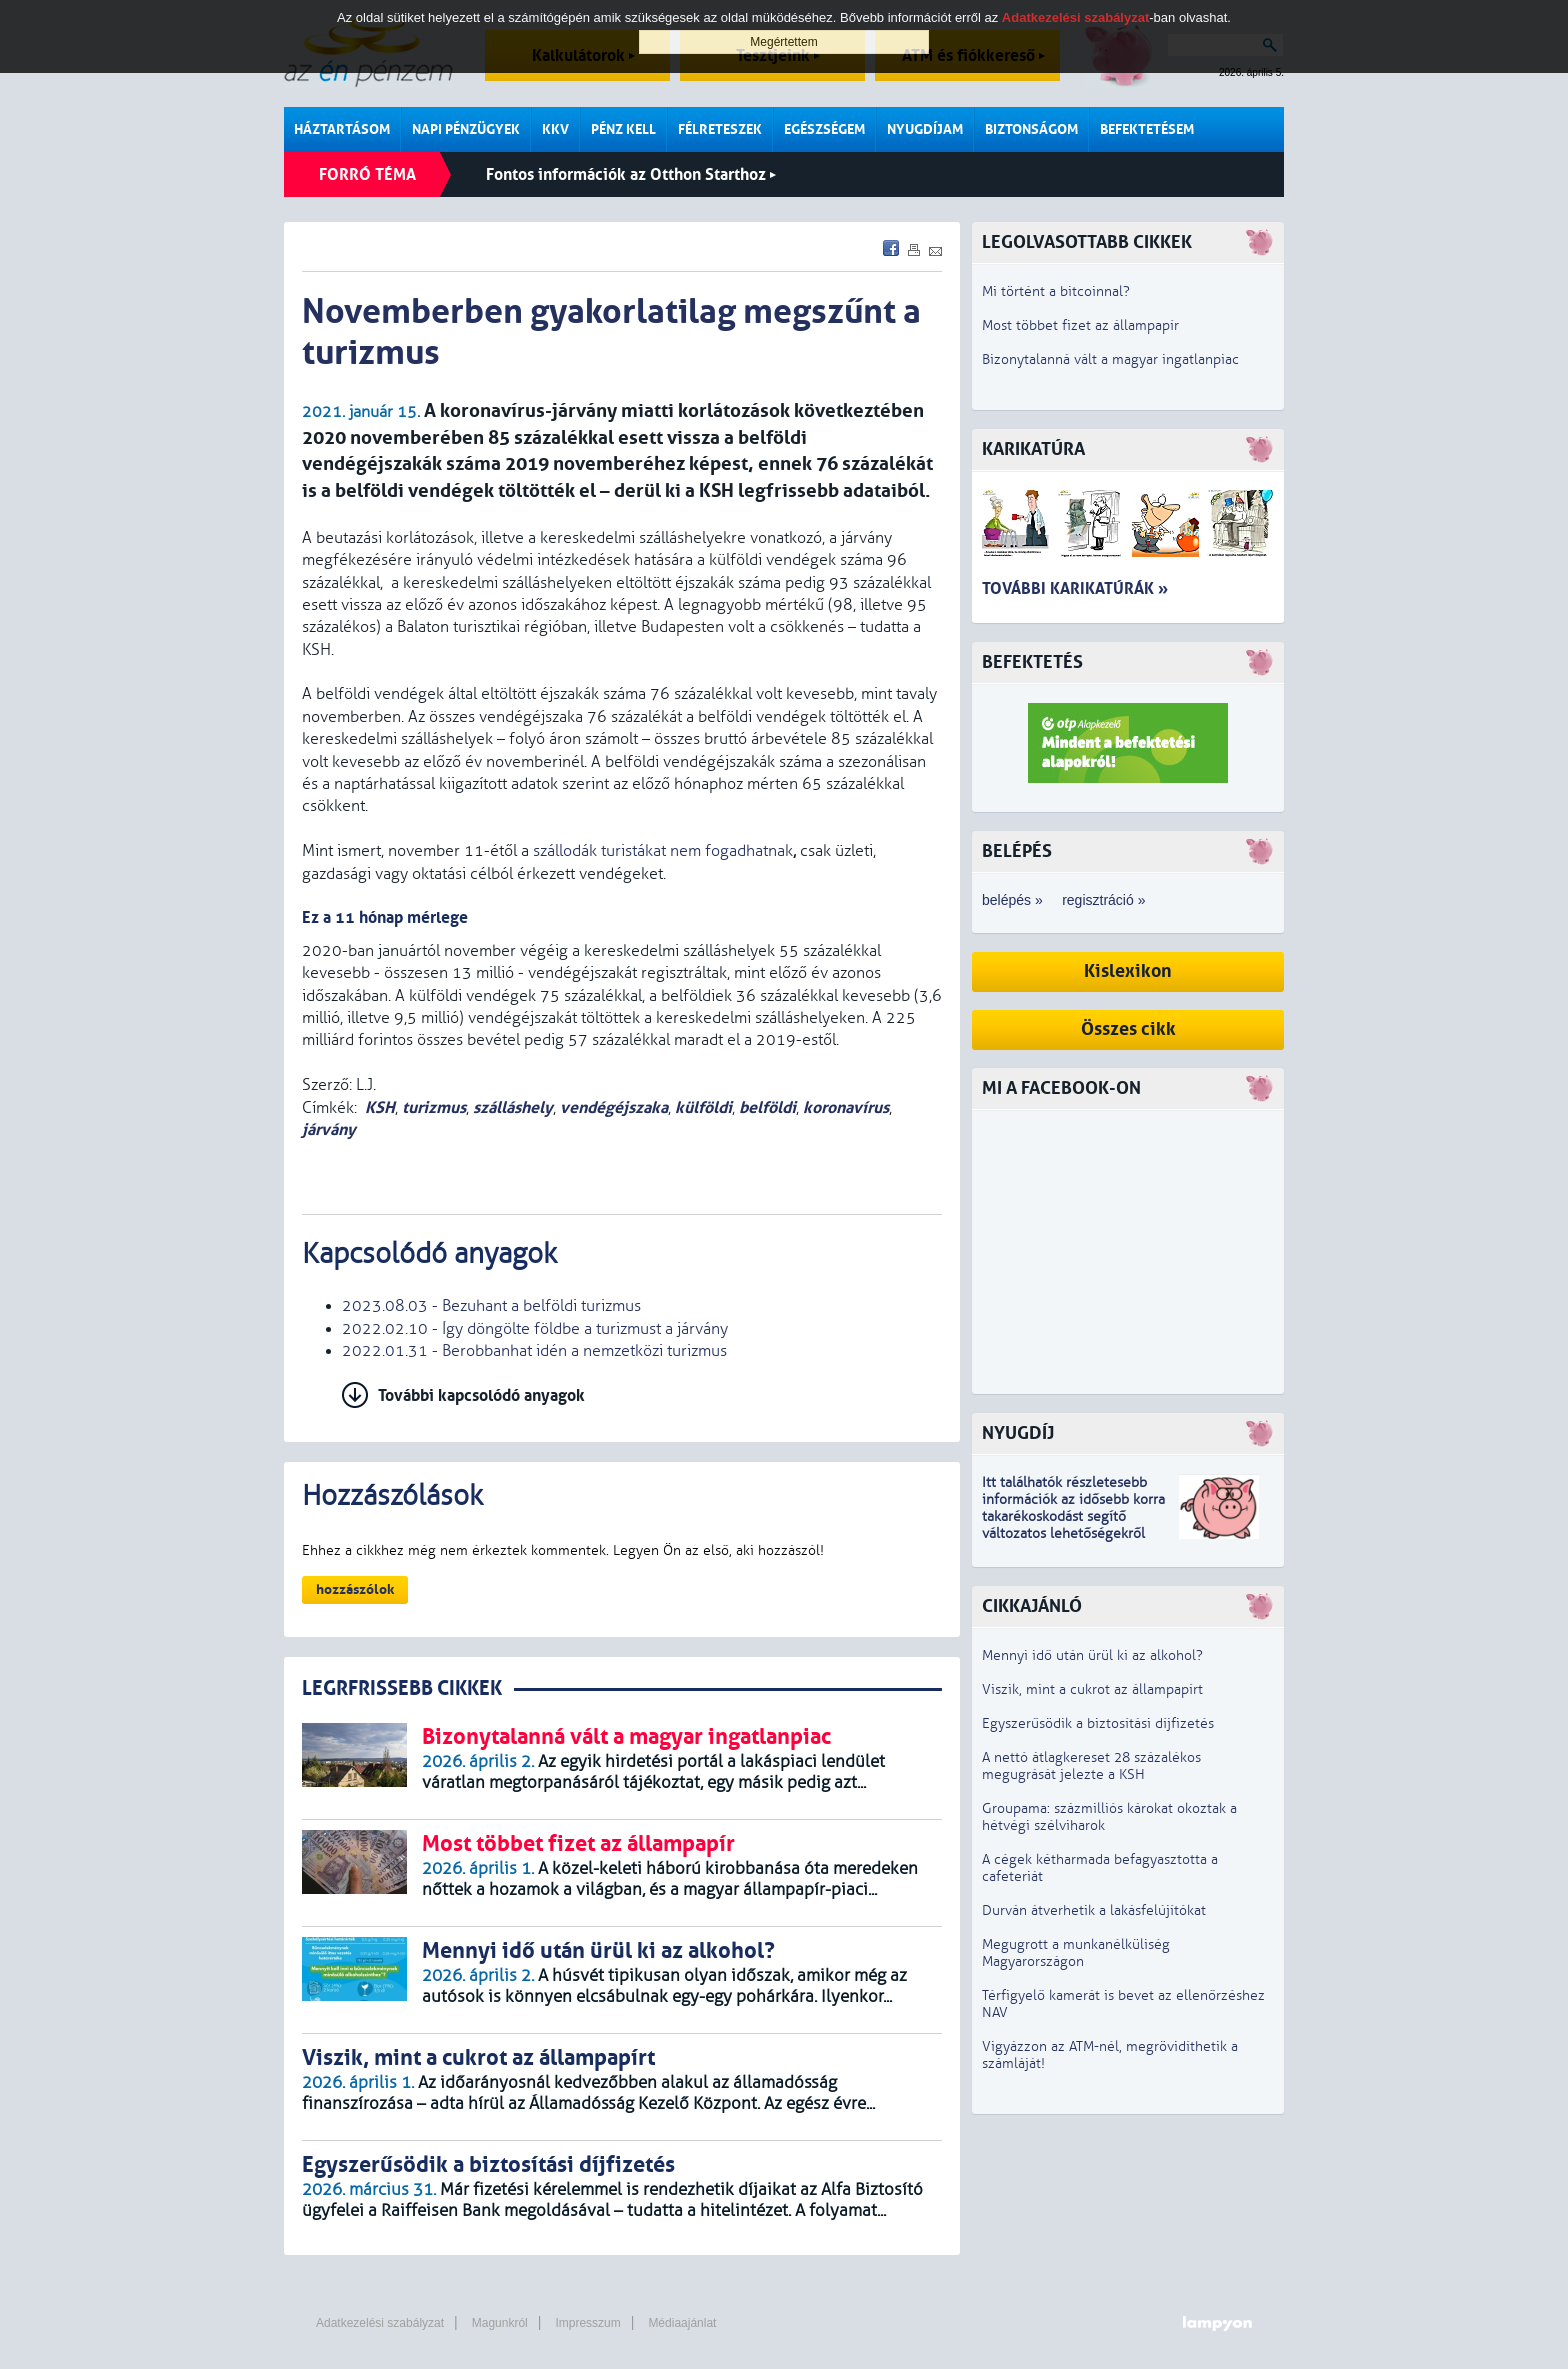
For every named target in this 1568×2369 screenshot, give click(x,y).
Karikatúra (1033, 449)
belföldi (767, 1107)
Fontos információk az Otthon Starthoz (631, 174)
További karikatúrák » (1075, 588)
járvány (329, 1129)
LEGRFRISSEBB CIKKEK (402, 1688)
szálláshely (513, 1107)
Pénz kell (623, 129)
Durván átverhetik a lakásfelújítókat (1094, 1910)
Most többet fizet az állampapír (1080, 325)
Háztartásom (342, 129)
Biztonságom (1031, 129)
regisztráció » (1103, 900)
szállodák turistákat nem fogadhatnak (663, 851)
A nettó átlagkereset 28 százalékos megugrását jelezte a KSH (1091, 1766)
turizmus (434, 1107)
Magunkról (500, 2323)
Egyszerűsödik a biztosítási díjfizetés (1098, 1723)
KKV (555, 129)
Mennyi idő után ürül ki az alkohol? (1092, 1655)
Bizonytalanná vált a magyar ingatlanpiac (1110, 359)
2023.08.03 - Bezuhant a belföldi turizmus (491, 1306)
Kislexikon (1128, 971)
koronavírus (846, 1107)
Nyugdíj (1018, 1433)
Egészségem (824, 129)
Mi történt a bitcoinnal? (1056, 291)
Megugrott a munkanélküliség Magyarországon (1076, 1953)
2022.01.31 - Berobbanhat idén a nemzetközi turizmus (534, 1351)
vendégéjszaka (614, 1107)
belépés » (1012, 900)
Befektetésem (1147, 129)
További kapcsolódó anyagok (481, 1395)
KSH (380, 1107)
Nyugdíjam (925, 129)
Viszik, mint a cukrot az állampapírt (1092, 1689)
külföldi (703, 1107)
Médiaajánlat (682, 2323)
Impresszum (587, 2323)
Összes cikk (1128, 1029)
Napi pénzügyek (466, 129)
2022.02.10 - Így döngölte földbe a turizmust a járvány (535, 1329)
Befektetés (1032, 662)
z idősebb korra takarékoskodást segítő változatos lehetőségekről (1073, 1516)
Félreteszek (720, 129)
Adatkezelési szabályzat (380, 2323)
